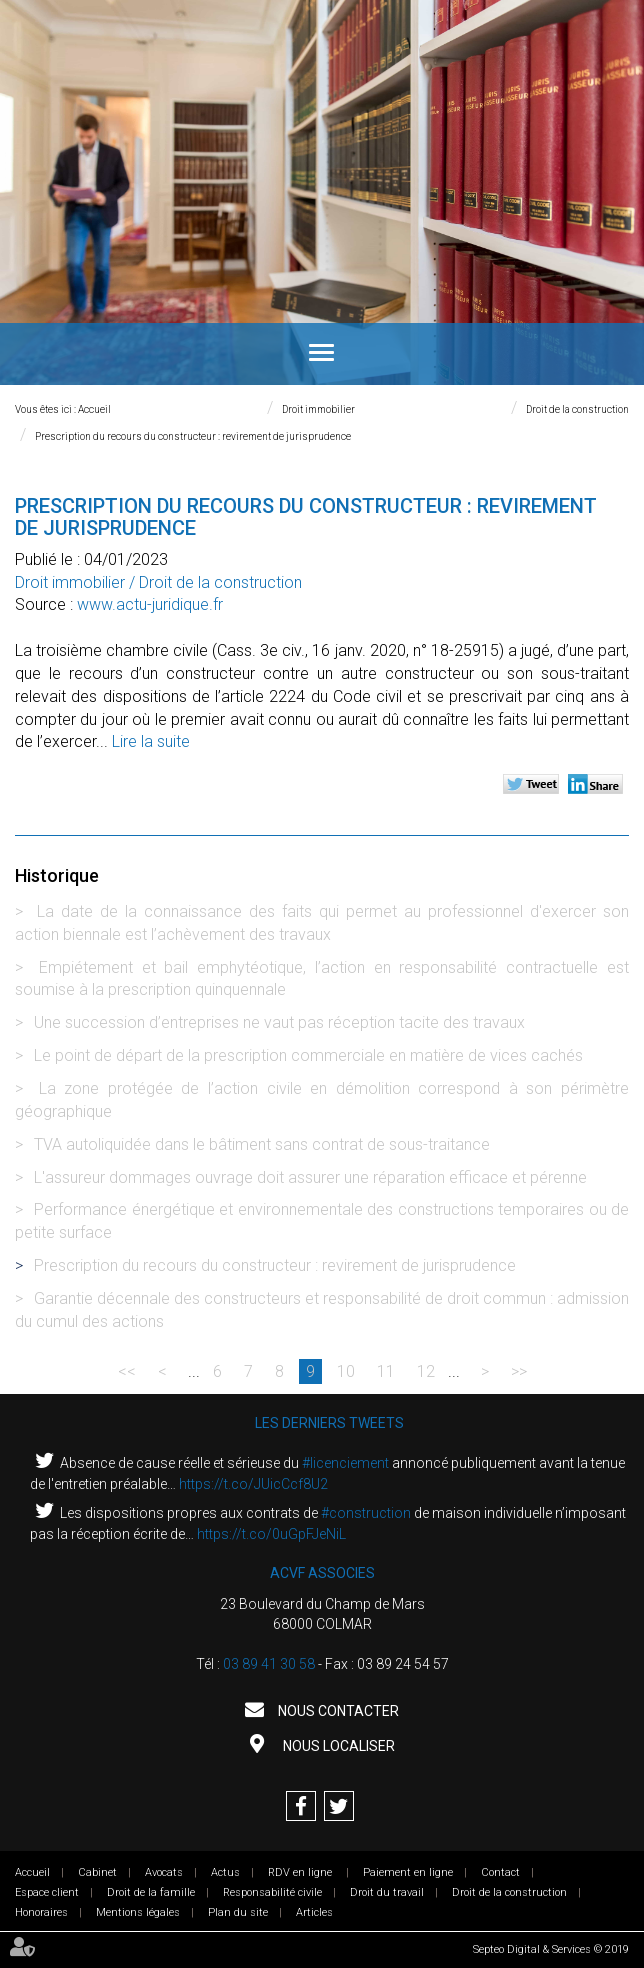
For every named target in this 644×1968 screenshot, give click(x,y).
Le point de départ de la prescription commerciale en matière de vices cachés (308, 1055)
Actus (225, 1872)
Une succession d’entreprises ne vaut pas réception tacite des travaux (279, 1022)
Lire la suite (151, 741)
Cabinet (97, 1872)
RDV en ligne (301, 1872)
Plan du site (238, 1912)
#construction (366, 1513)
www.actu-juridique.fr (150, 604)
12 (426, 1371)
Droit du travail (387, 1892)
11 (386, 1371)
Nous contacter (337, 1711)
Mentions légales (138, 1912)
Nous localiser (337, 1746)
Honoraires (41, 1912)
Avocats (164, 1872)
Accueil (94, 409)
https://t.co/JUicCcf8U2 (253, 1484)
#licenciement (345, 1463)
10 (346, 1371)
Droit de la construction (577, 409)
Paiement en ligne (408, 1872)
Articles (314, 1912)
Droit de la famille (151, 1892)
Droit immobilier (318, 409)
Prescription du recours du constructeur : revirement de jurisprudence (193, 436)
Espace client (47, 1892)
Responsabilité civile (272, 1892)
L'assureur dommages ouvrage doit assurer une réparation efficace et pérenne (310, 1177)
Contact (500, 1872)
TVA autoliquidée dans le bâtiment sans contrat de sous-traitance (262, 1144)
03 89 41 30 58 (269, 1664)
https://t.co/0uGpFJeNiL (271, 1534)
